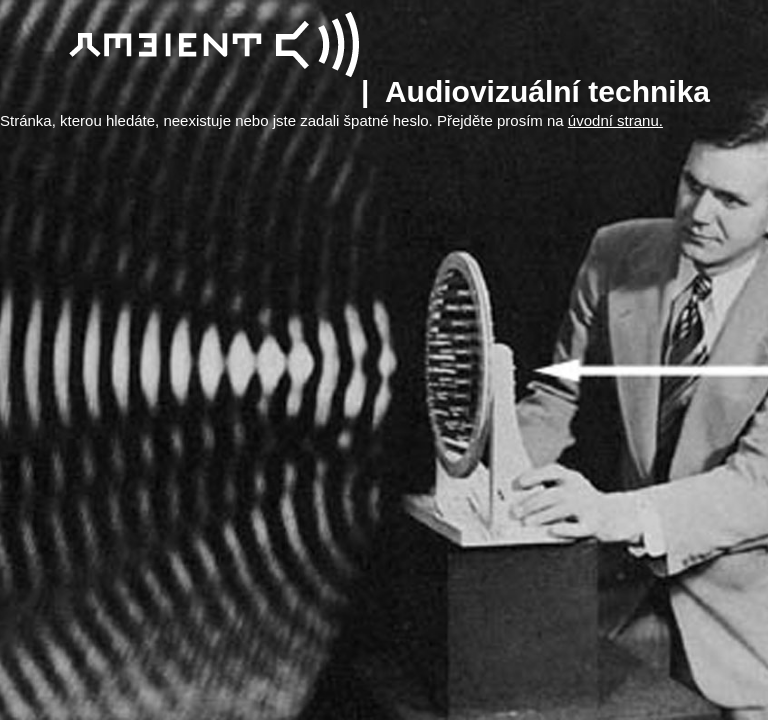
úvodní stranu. (615, 120)
